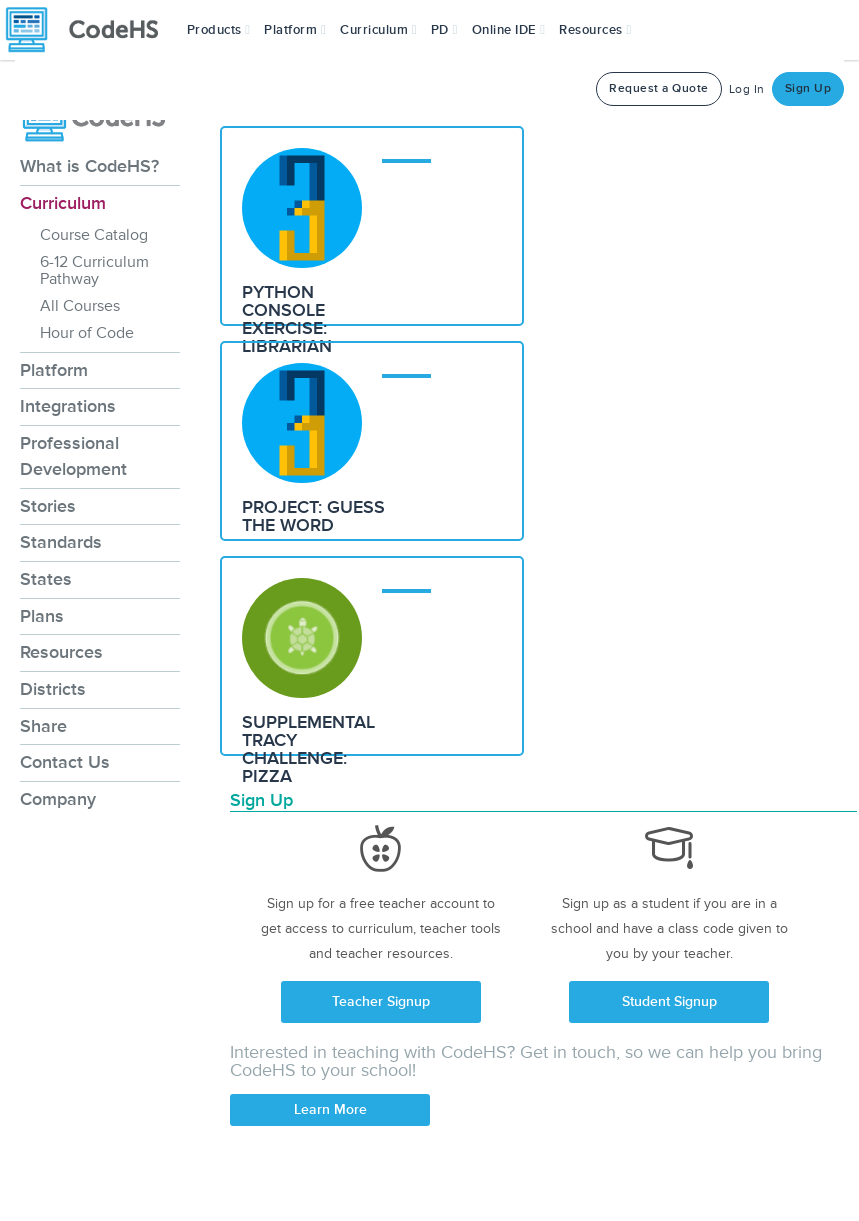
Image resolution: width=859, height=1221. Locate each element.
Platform (54, 370)
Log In (747, 89)
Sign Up (808, 88)
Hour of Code (87, 333)
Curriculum (63, 203)
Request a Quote (659, 88)
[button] (219, 30)
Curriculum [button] (378, 30)
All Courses (80, 306)
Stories (48, 506)
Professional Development (73, 456)
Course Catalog (94, 235)
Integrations (68, 406)
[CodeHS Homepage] (90, 30)
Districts (53, 689)
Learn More (330, 1109)
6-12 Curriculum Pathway (94, 270)
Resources (61, 652)
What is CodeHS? (89, 166)
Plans (42, 616)
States (46, 579)
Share (43, 726)
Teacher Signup (381, 1001)
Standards (61, 542)
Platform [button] (295, 30)
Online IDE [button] (509, 30)
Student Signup (669, 1001)
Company (58, 799)
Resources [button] (595, 30)
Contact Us (65, 762)
